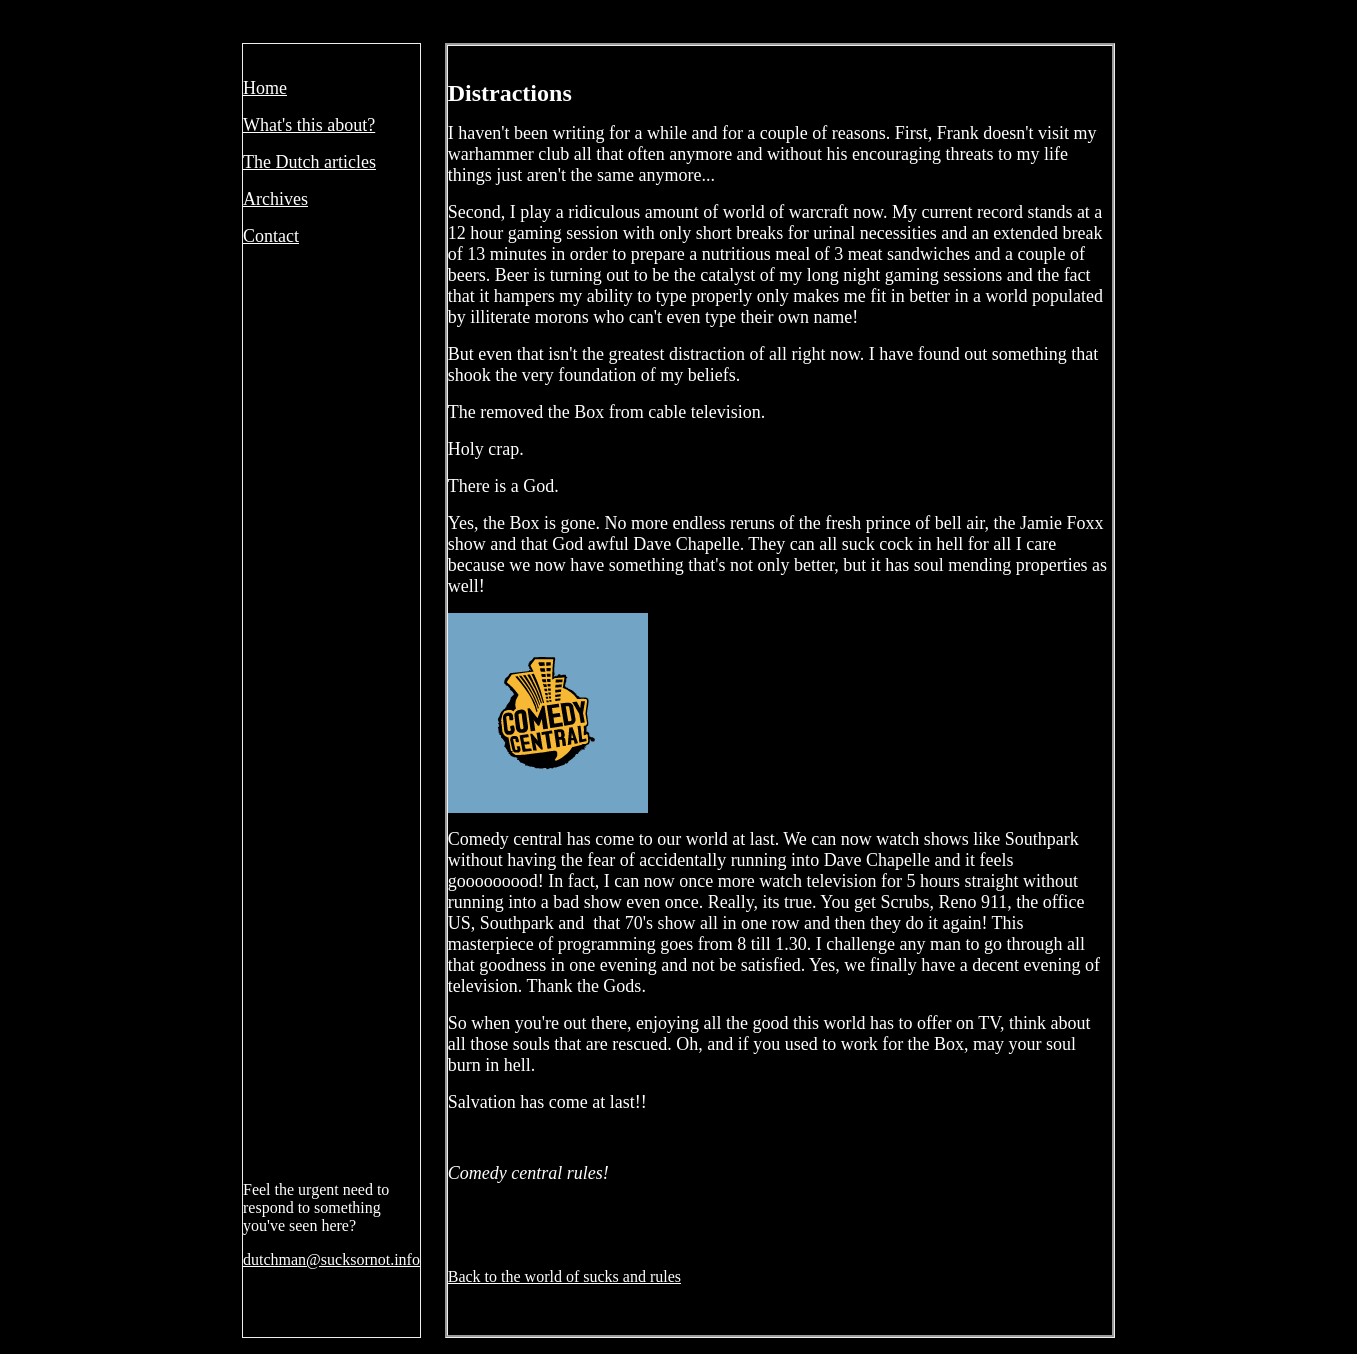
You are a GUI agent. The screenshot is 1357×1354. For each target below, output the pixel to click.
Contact (271, 236)
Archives (275, 199)
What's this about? (309, 125)
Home (265, 88)
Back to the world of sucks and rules (564, 1276)
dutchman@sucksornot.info (331, 1259)
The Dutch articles (309, 162)
